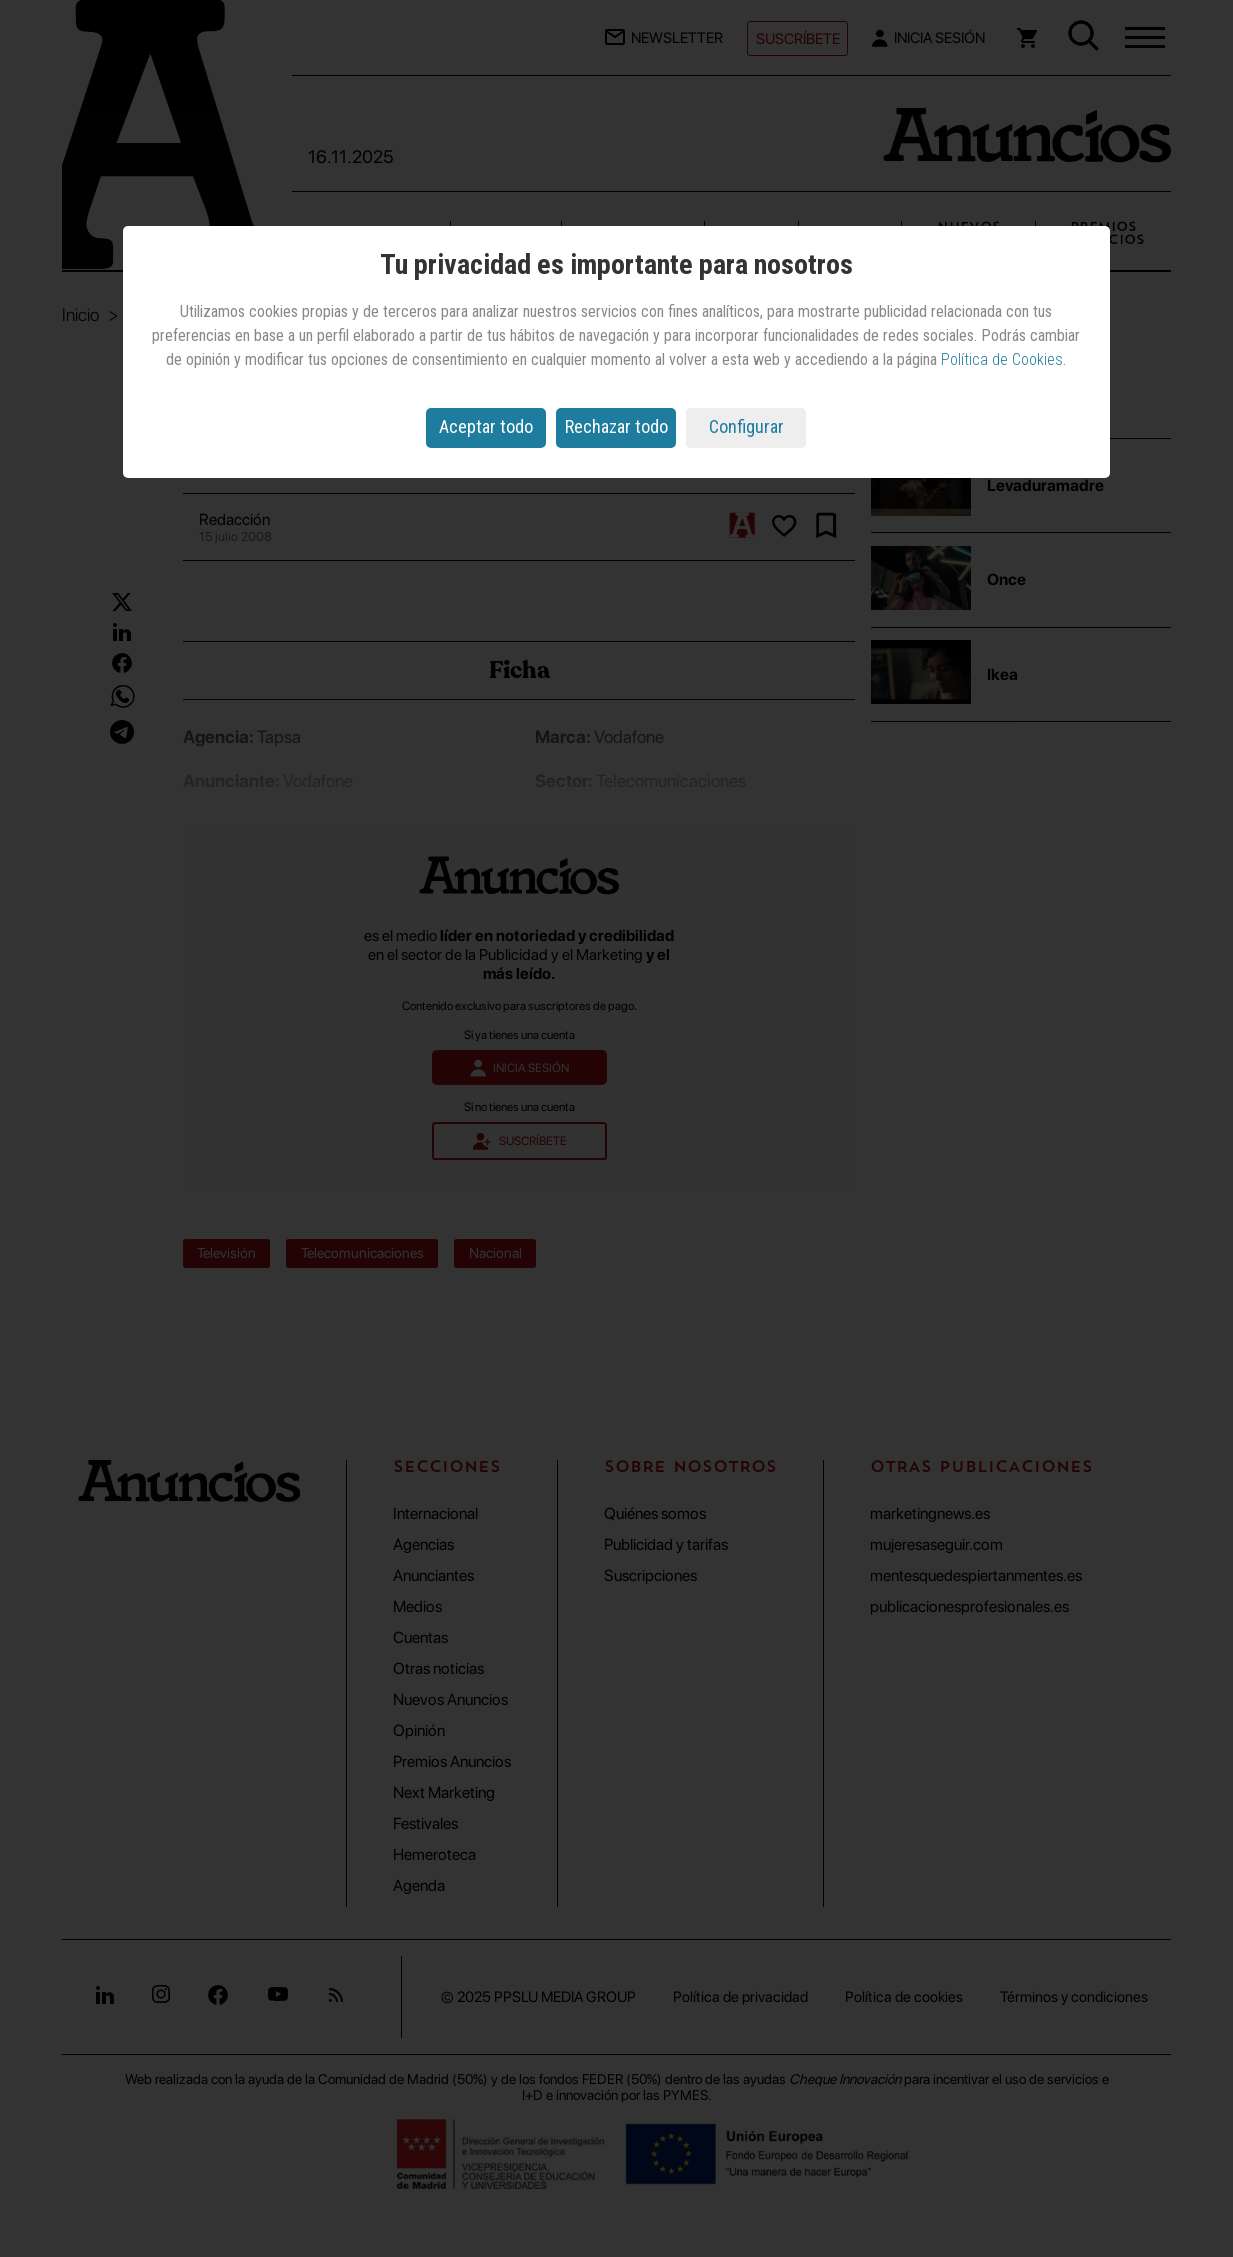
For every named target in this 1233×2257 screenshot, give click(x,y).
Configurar (746, 426)
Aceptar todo (486, 426)
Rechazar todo (616, 426)
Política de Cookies (1002, 359)
